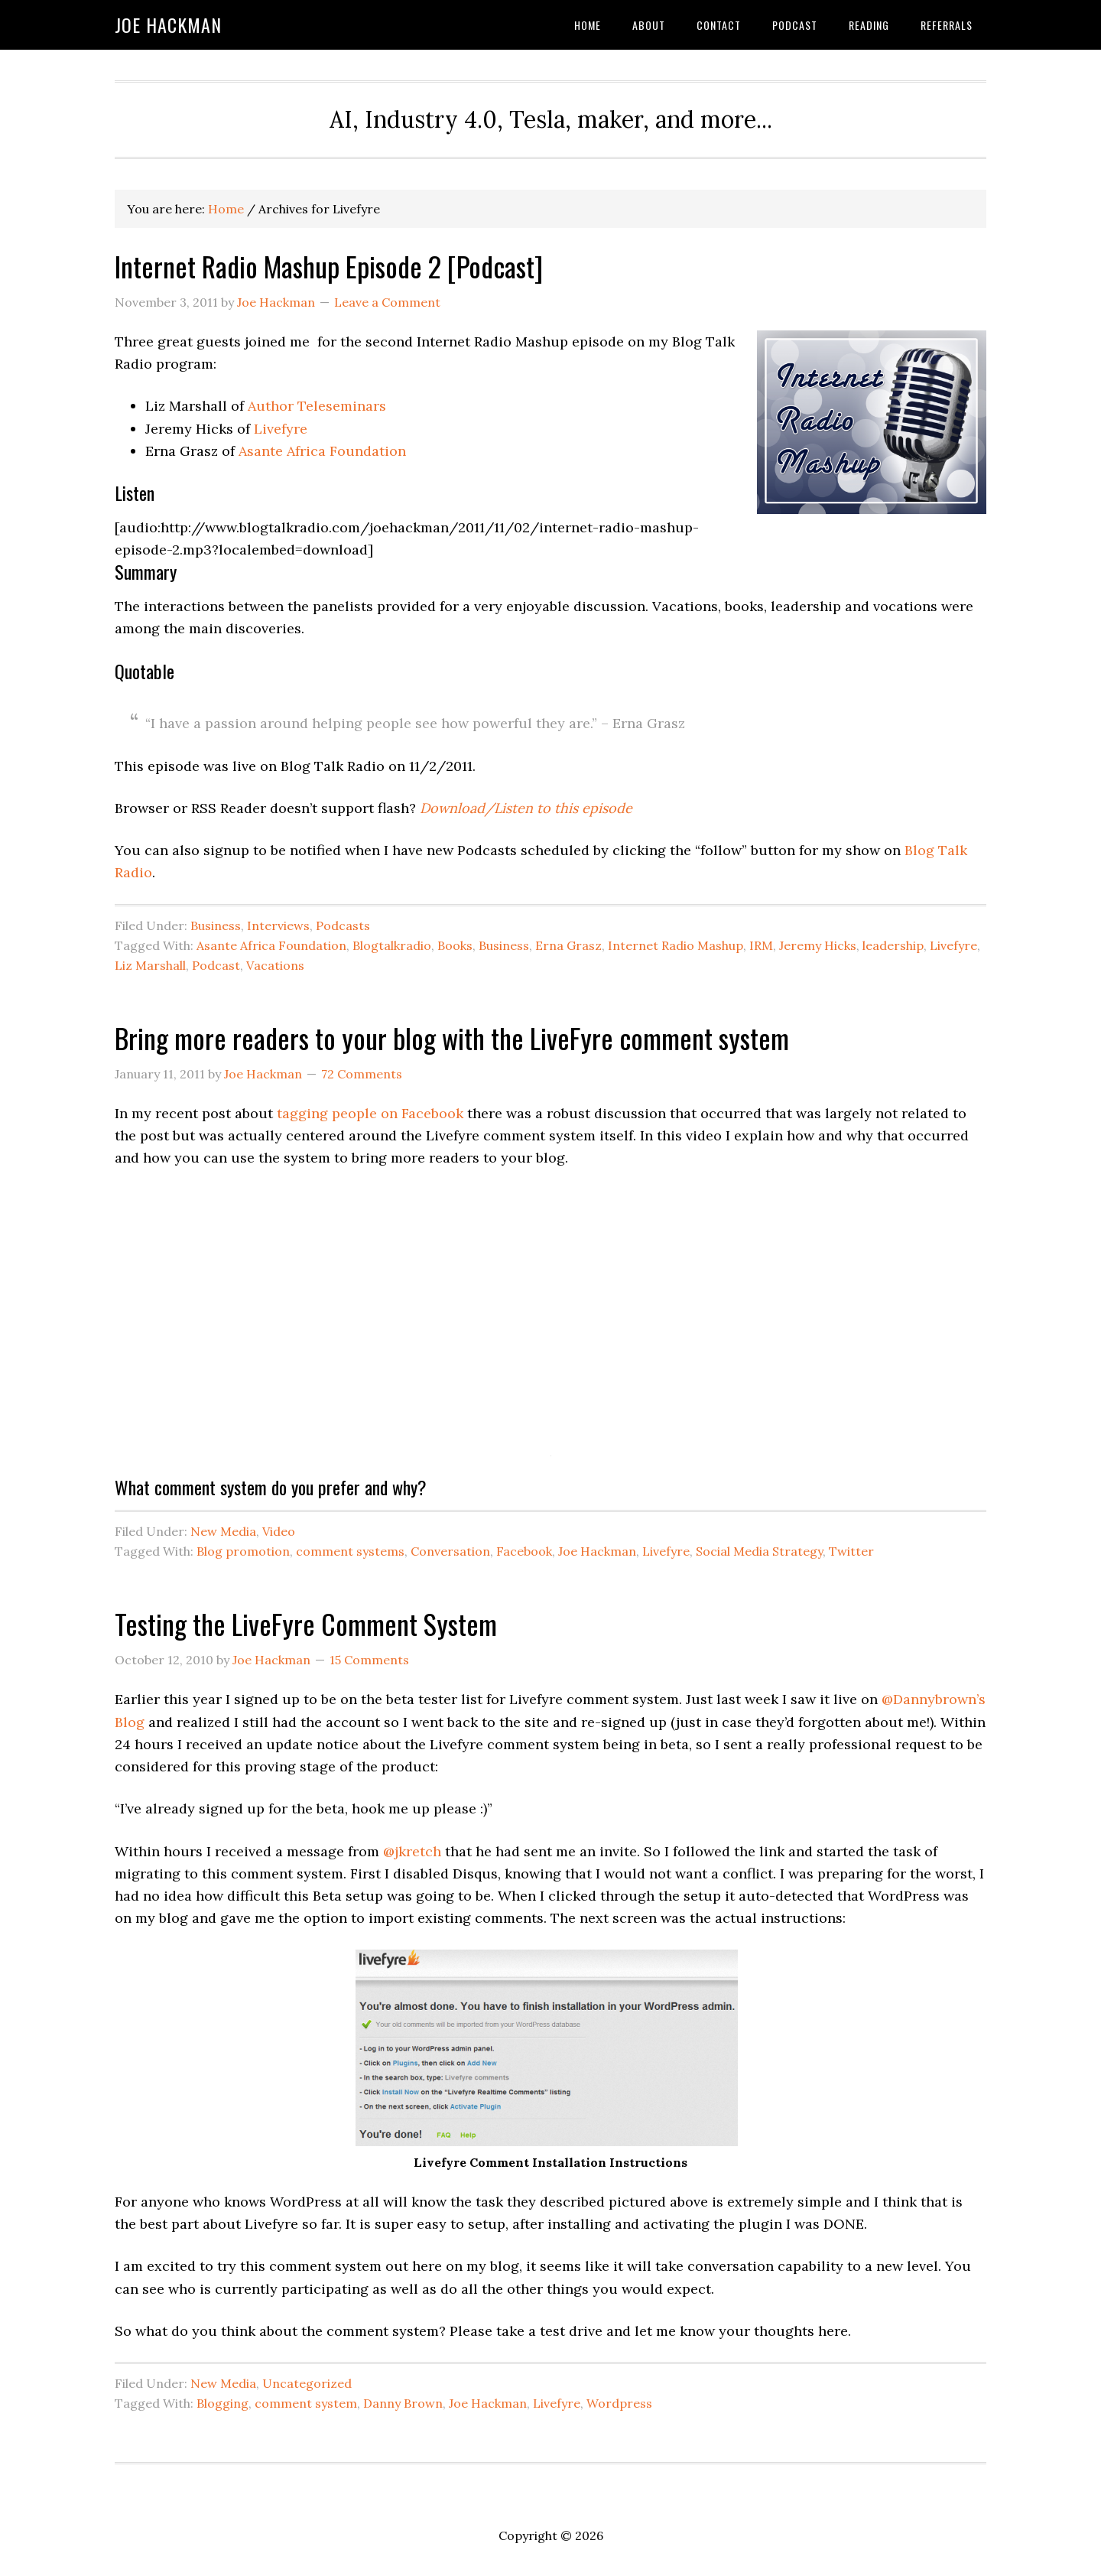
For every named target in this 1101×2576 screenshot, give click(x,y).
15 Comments (369, 1659)
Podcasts (343, 925)
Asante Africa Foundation (322, 451)
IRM (761, 945)
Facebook (524, 1551)
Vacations (275, 965)
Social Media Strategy (759, 1551)
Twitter (851, 1551)
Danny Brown (403, 2403)
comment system (306, 2403)
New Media (223, 1531)
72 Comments (361, 1073)
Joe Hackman (168, 24)
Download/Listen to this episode (526, 808)
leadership (893, 945)
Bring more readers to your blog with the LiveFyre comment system (452, 1037)
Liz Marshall (150, 965)
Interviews (278, 925)
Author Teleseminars (317, 406)
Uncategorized (307, 2383)
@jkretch (412, 1851)
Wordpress (619, 2403)
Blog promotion (243, 1551)
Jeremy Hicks (817, 945)
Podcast (216, 965)
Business (215, 925)
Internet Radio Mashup (675, 945)
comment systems (350, 1551)
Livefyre (280, 428)
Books (455, 945)
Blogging (222, 2403)
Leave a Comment (387, 302)
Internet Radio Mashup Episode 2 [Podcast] (329, 266)
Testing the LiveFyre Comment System (306, 1623)
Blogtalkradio (391, 945)
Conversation (450, 1551)
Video (278, 1531)
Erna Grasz (568, 945)
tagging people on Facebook (370, 1113)
